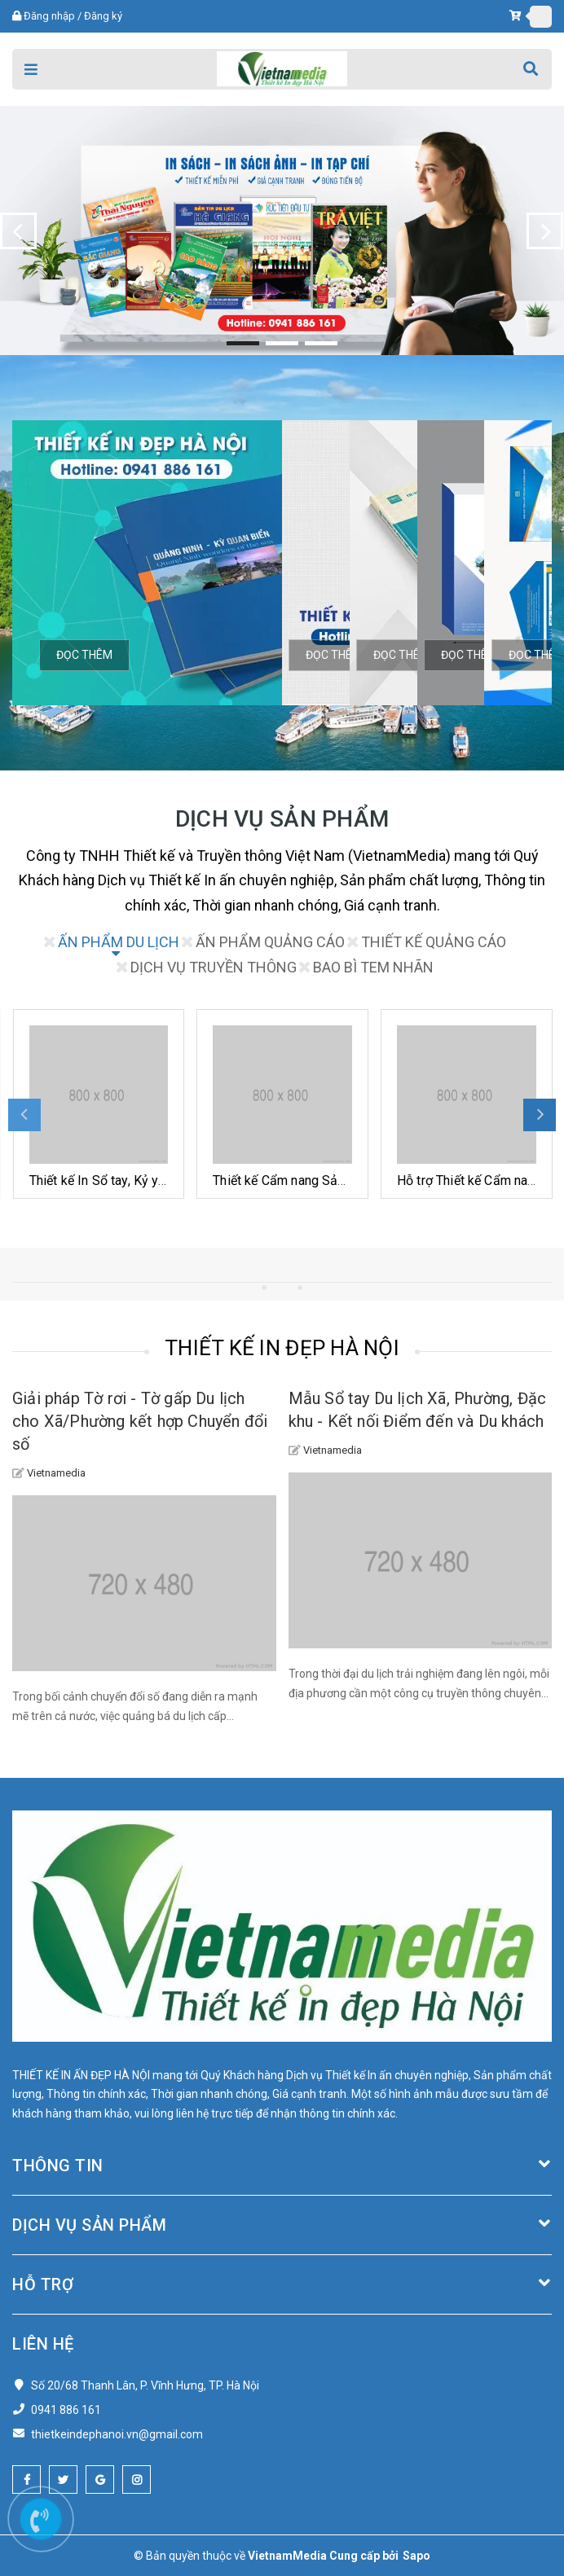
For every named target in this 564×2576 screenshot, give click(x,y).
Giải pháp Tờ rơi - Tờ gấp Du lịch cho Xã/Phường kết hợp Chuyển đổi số (139, 1421)
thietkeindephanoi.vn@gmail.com (117, 2434)
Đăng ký (103, 16)
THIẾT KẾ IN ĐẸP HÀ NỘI (282, 1348)
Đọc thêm (84, 654)
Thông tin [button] (282, 2165)
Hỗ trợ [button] (282, 2284)
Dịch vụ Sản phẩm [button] (282, 2225)
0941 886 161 (66, 2409)
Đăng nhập (49, 16)
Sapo (416, 2555)
